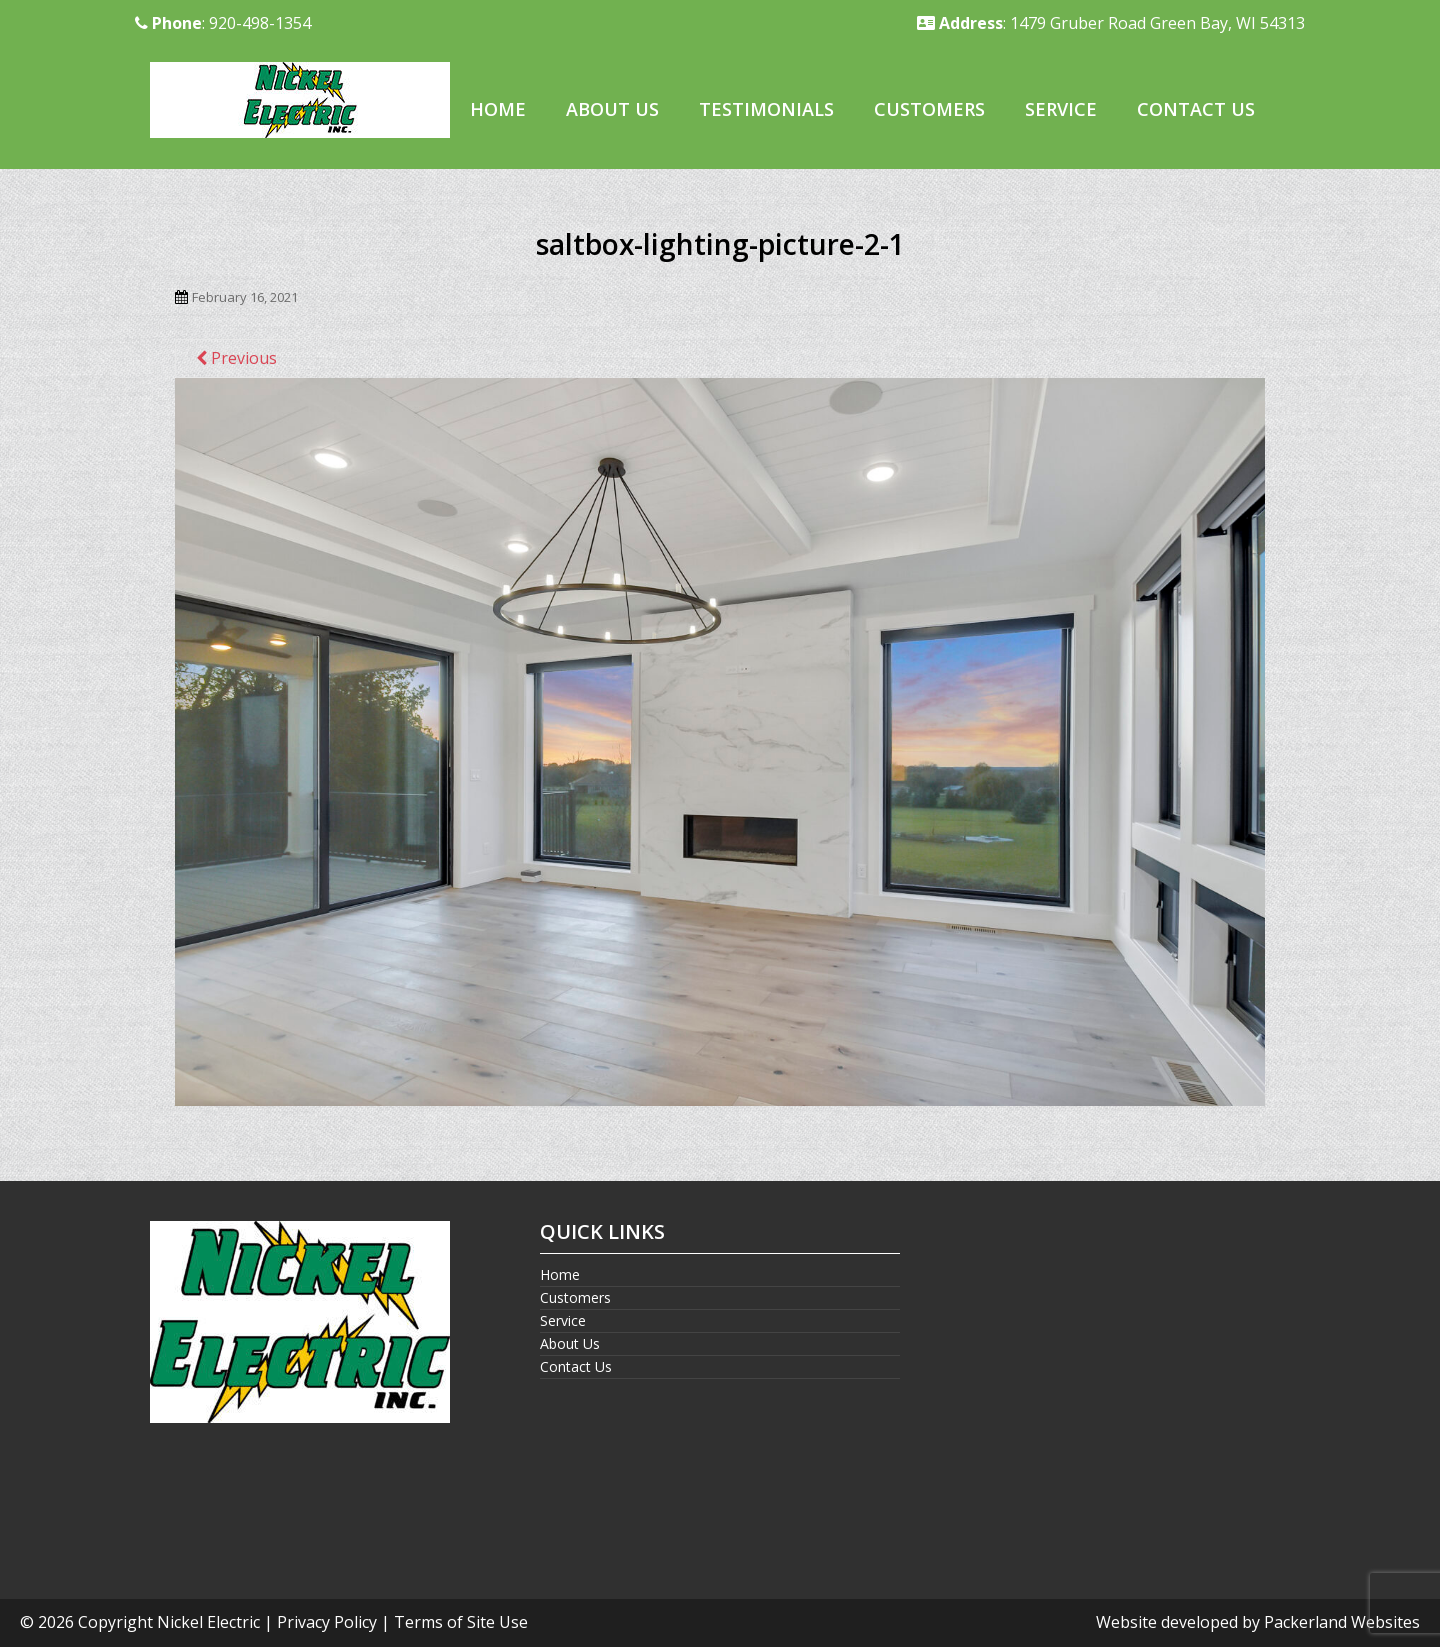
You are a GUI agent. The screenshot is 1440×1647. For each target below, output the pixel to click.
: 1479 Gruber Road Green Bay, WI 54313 (1111, 23)
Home (498, 109)
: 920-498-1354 (223, 23)
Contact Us (1196, 109)
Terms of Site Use (461, 1622)
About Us (612, 109)
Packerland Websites (1342, 1622)
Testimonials (766, 109)
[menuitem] (498, 110)
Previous (236, 358)
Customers (929, 109)
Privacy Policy (327, 1622)
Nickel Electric (208, 1622)
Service (1061, 109)
